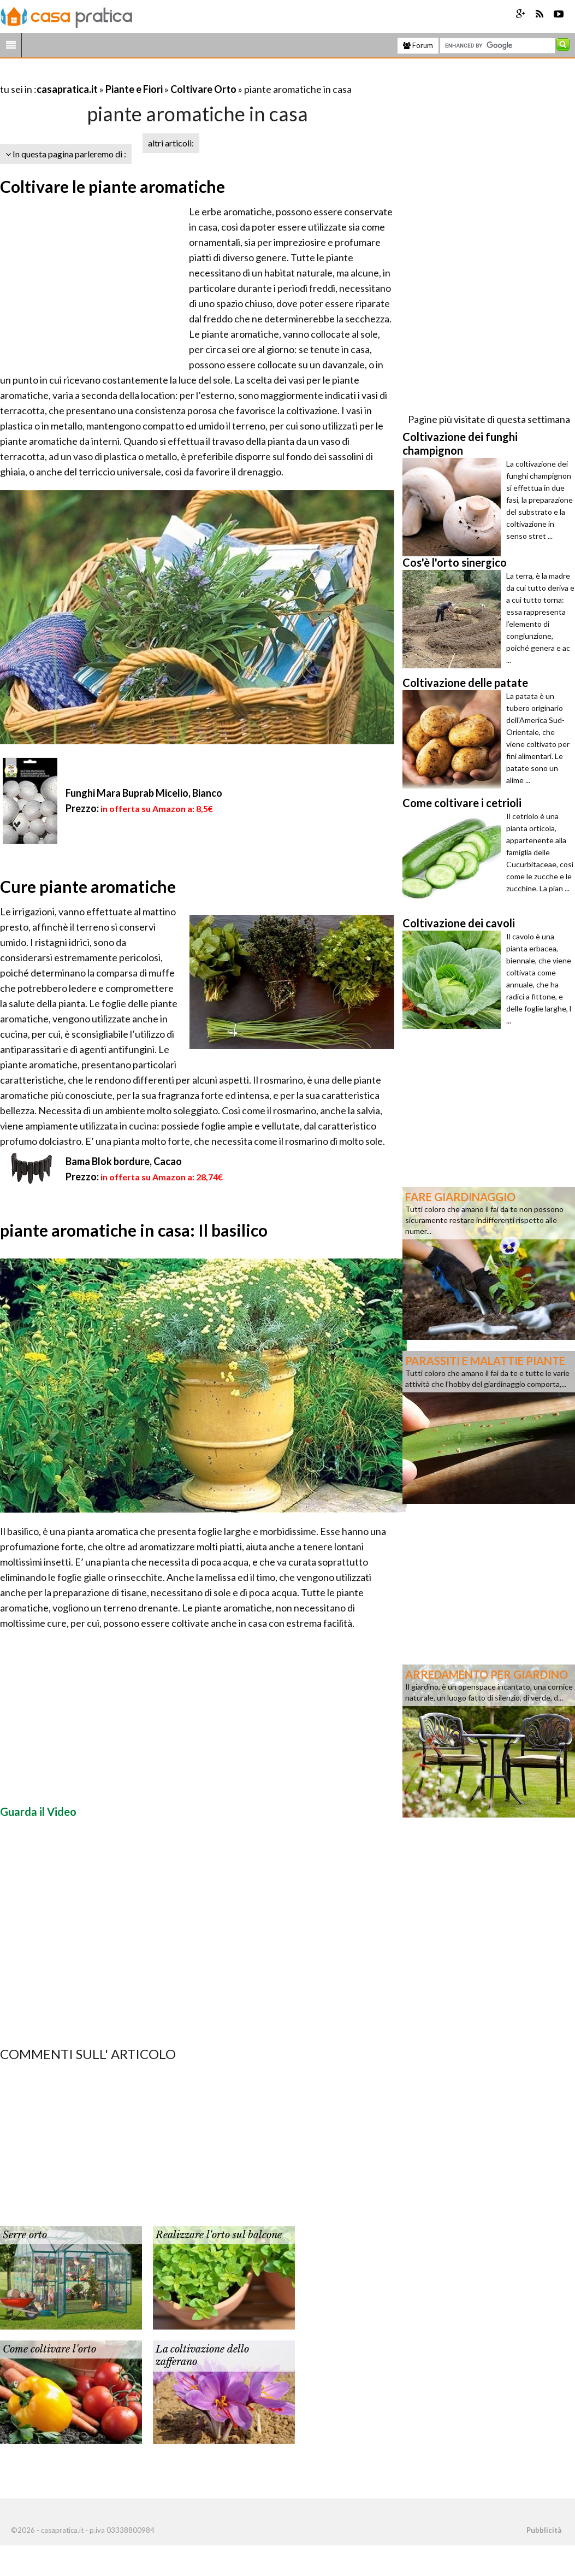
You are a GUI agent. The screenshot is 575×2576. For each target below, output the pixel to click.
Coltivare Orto (203, 89)
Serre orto (25, 2235)
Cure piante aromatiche (88, 886)
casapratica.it (67, 89)
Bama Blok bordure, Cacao (124, 1161)
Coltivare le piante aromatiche (112, 186)
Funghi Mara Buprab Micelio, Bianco (144, 793)
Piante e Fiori (134, 89)
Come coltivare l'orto (49, 2349)
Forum (418, 45)
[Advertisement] (128, 76)
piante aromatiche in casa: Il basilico (134, 1230)
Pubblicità (543, 2530)
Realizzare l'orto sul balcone (219, 2235)
